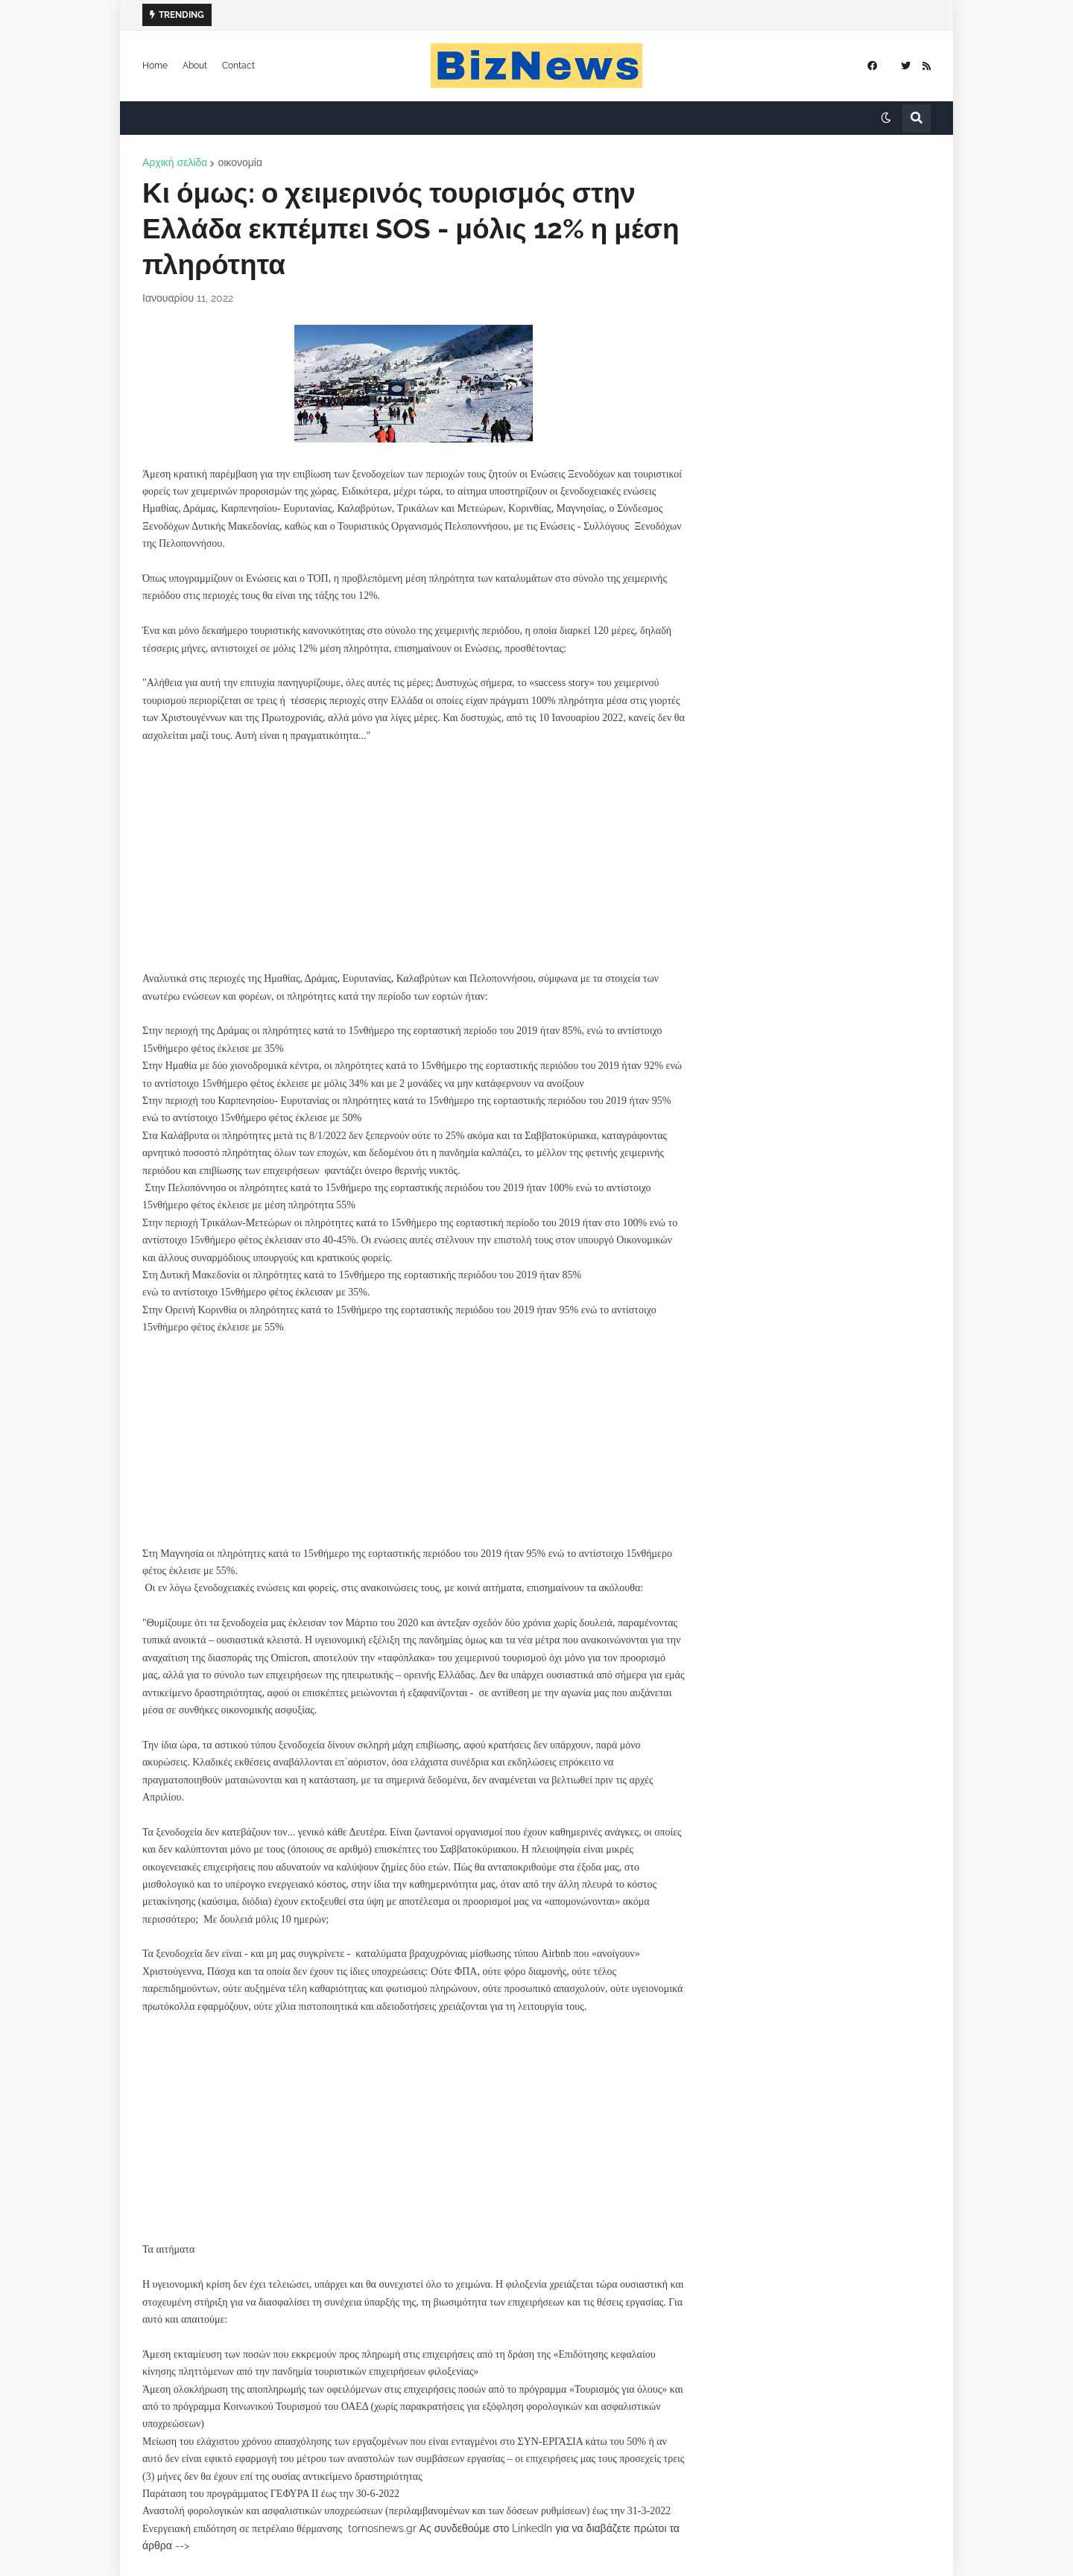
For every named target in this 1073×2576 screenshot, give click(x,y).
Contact (238, 65)
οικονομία (240, 162)
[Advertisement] (413, 848)
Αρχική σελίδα (174, 162)
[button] (886, 118)
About (195, 65)
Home (155, 65)
